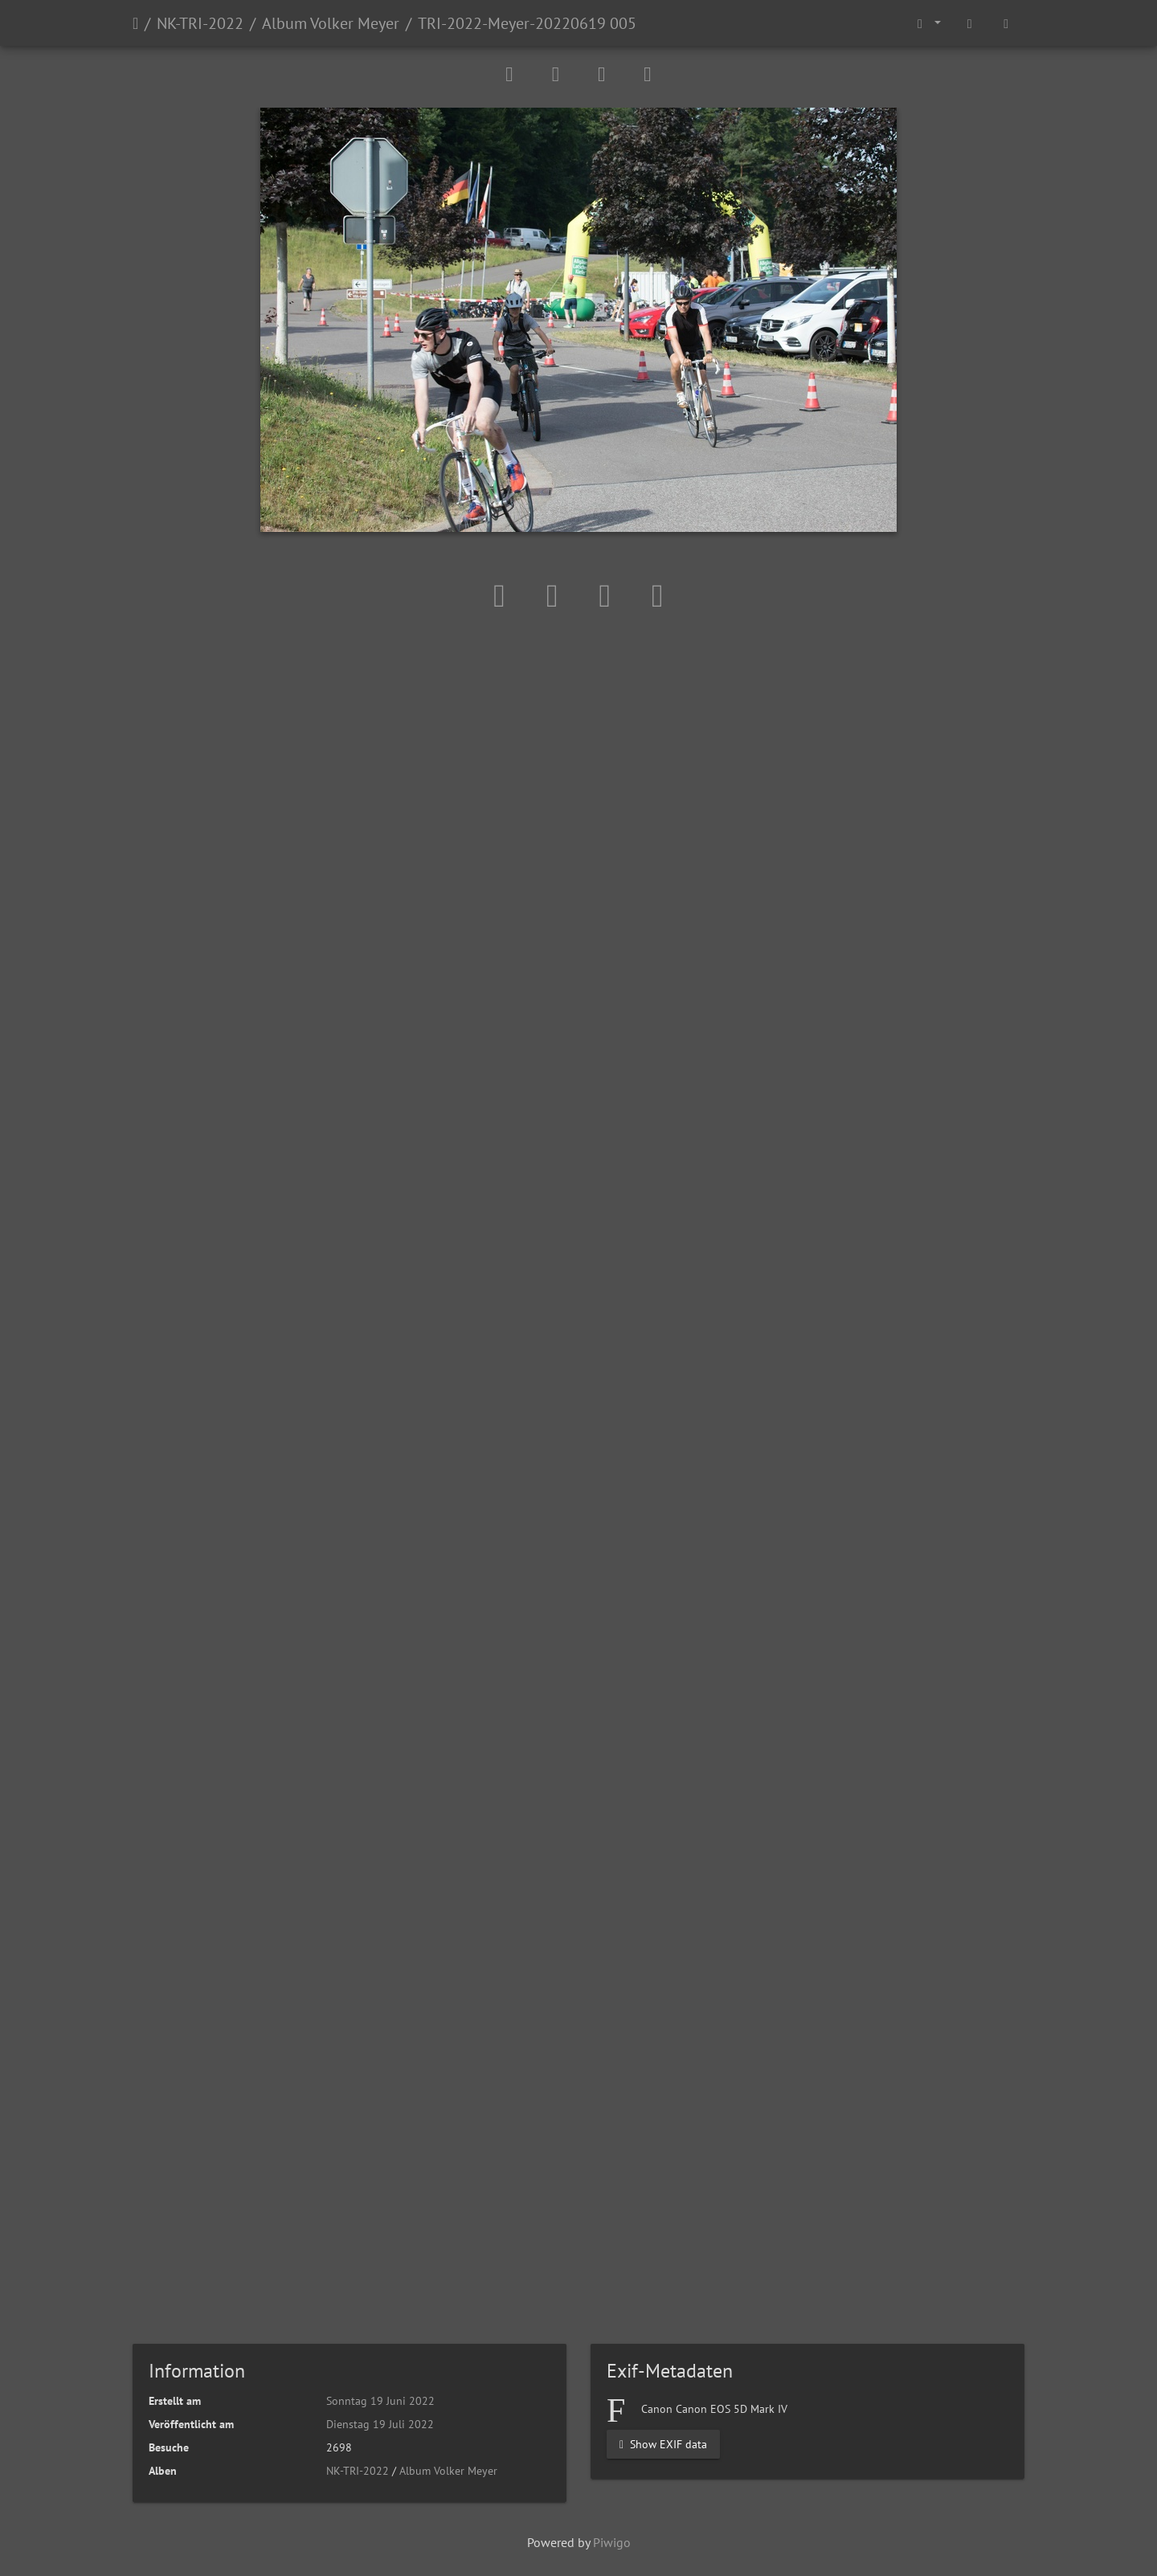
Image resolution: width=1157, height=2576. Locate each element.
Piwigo (612, 2542)
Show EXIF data (663, 2444)
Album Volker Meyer (330, 23)
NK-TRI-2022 (200, 23)
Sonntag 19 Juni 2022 (380, 2401)
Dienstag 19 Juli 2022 (380, 2424)
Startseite (135, 23)
